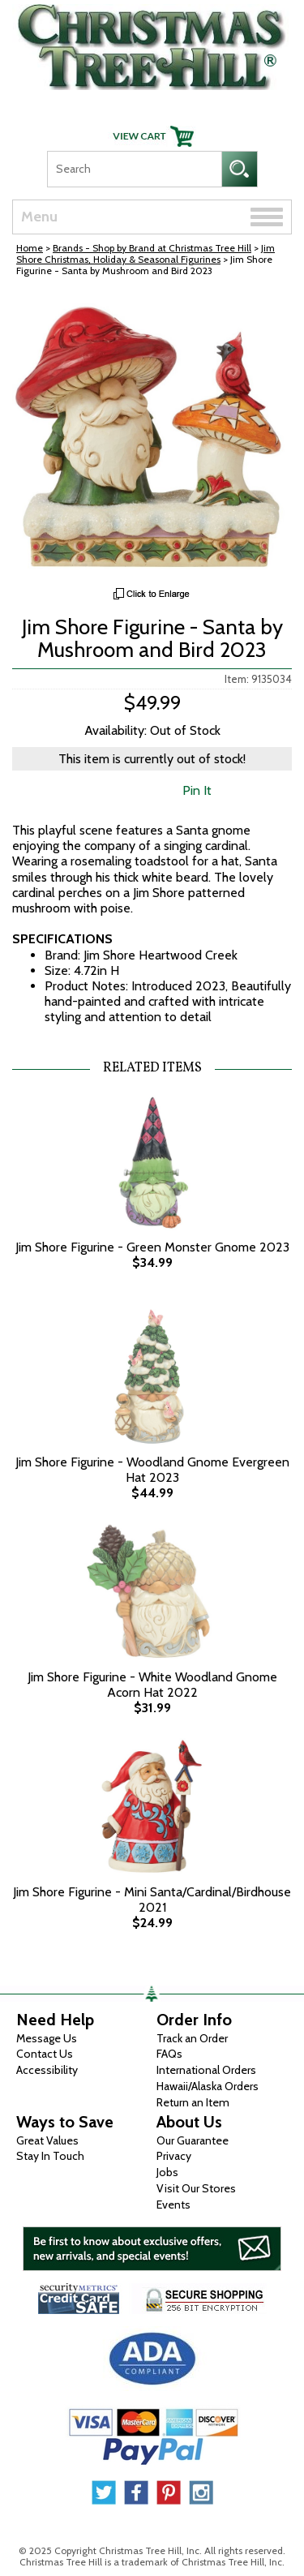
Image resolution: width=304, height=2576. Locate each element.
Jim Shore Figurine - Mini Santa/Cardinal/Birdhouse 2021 (152, 1899)
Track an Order (192, 2038)
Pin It (197, 790)
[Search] (134, 169)
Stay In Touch (50, 2156)
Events (173, 2204)
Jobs (167, 2172)
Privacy (173, 2156)
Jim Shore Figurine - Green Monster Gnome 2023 (152, 1247)
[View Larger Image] (152, 436)
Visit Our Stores (196, 2188)
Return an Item (192, 2102)
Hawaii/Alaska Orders (207, 2086)
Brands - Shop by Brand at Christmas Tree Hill (152, 248)
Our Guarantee (192, 2140)
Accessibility (47, 2070)
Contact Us (44, 2053)
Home (29, 248)
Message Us (46, 2038)
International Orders (206, 2070)
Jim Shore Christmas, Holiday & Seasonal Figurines (145, 253)
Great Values (47, 2140)
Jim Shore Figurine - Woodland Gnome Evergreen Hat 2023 (152, 1469)
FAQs (169, 2053)
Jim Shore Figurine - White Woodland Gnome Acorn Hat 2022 (152, 1684)
